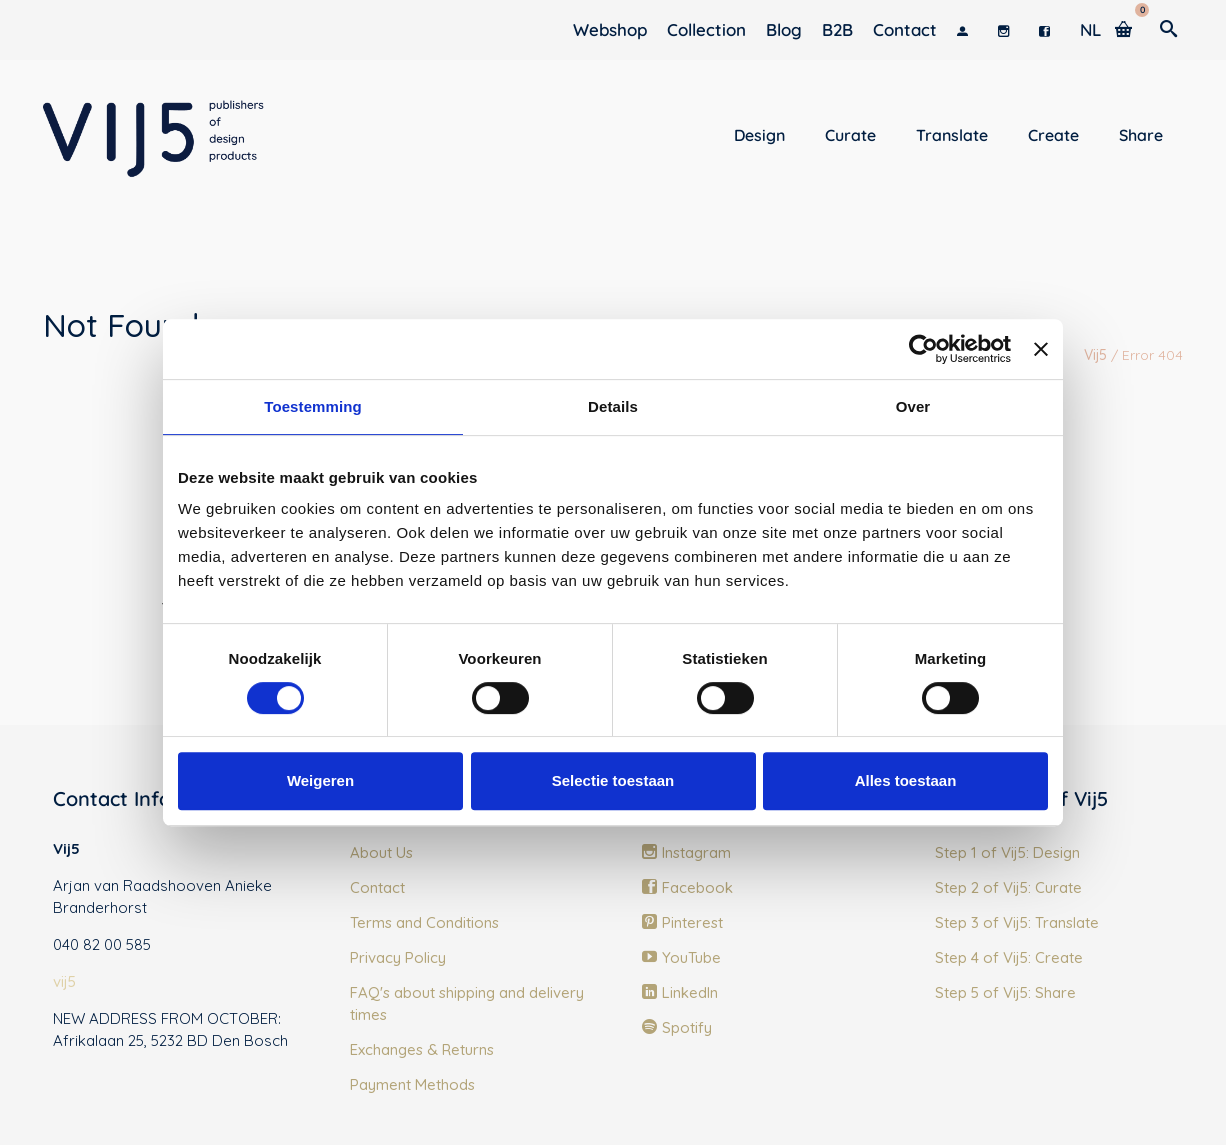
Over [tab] (913, 406)
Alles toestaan (906, 780)
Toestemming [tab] (313, 406)
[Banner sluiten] (1041, 349)
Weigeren (320, 780)
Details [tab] (613, 406)
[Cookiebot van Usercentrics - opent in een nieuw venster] (923, 349)
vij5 (64, 981)
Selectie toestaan (613, 780)
